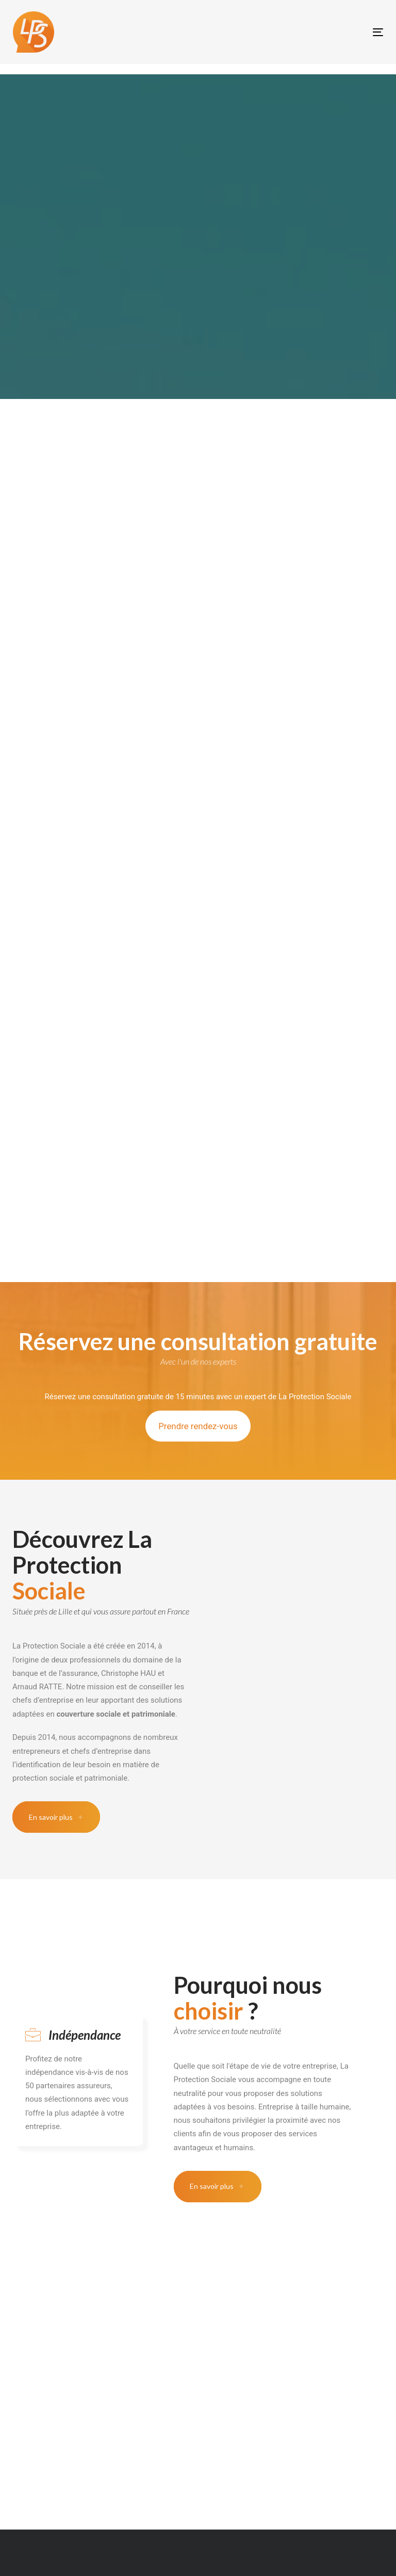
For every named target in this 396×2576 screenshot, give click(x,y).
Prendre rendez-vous (198, 1426)
